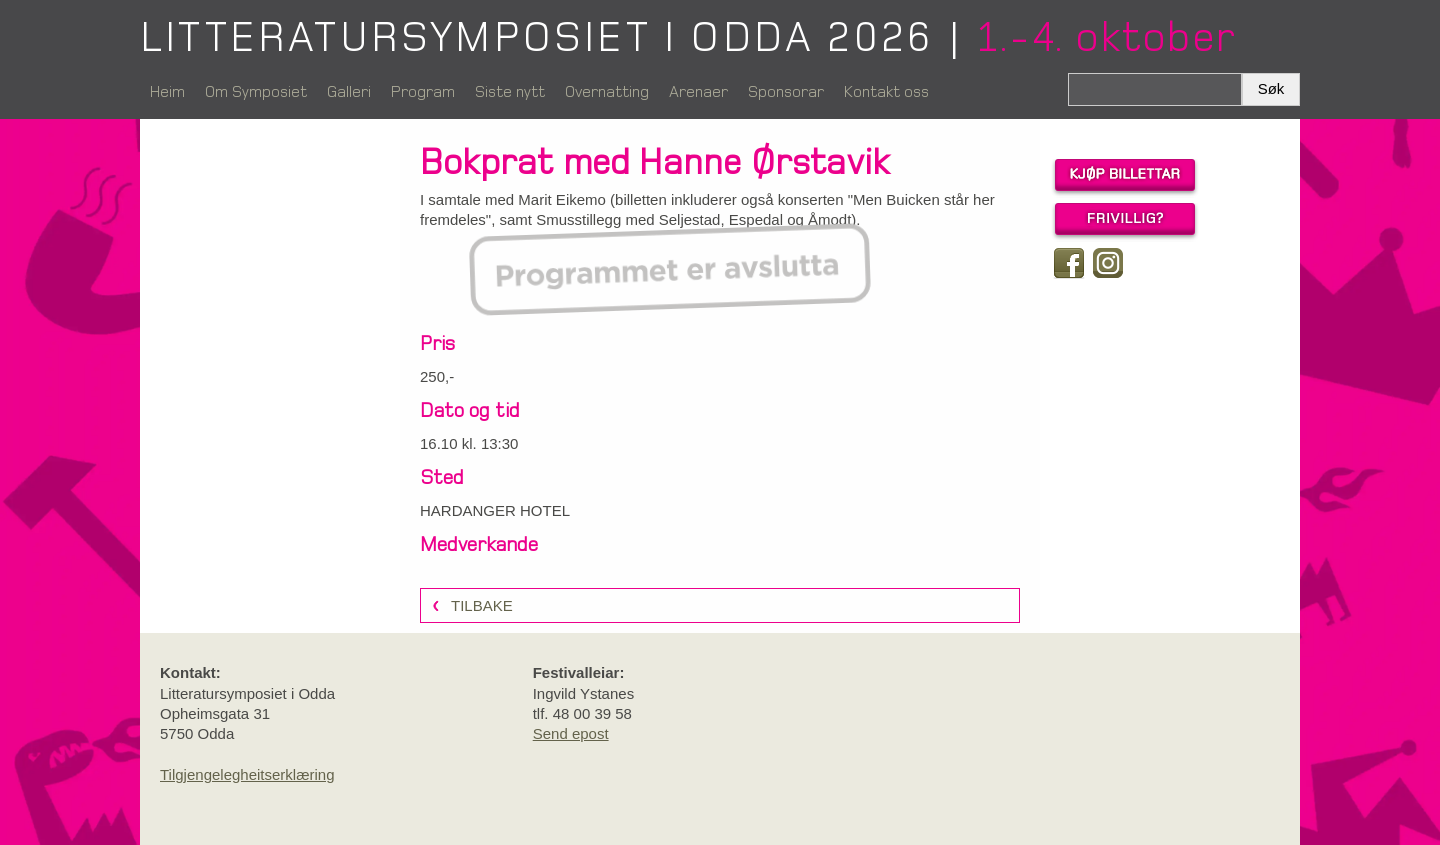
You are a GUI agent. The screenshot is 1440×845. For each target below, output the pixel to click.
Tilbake (482, 605)
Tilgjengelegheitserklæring (247, 774)
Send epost (571, 733)
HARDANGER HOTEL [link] (495, 510)
